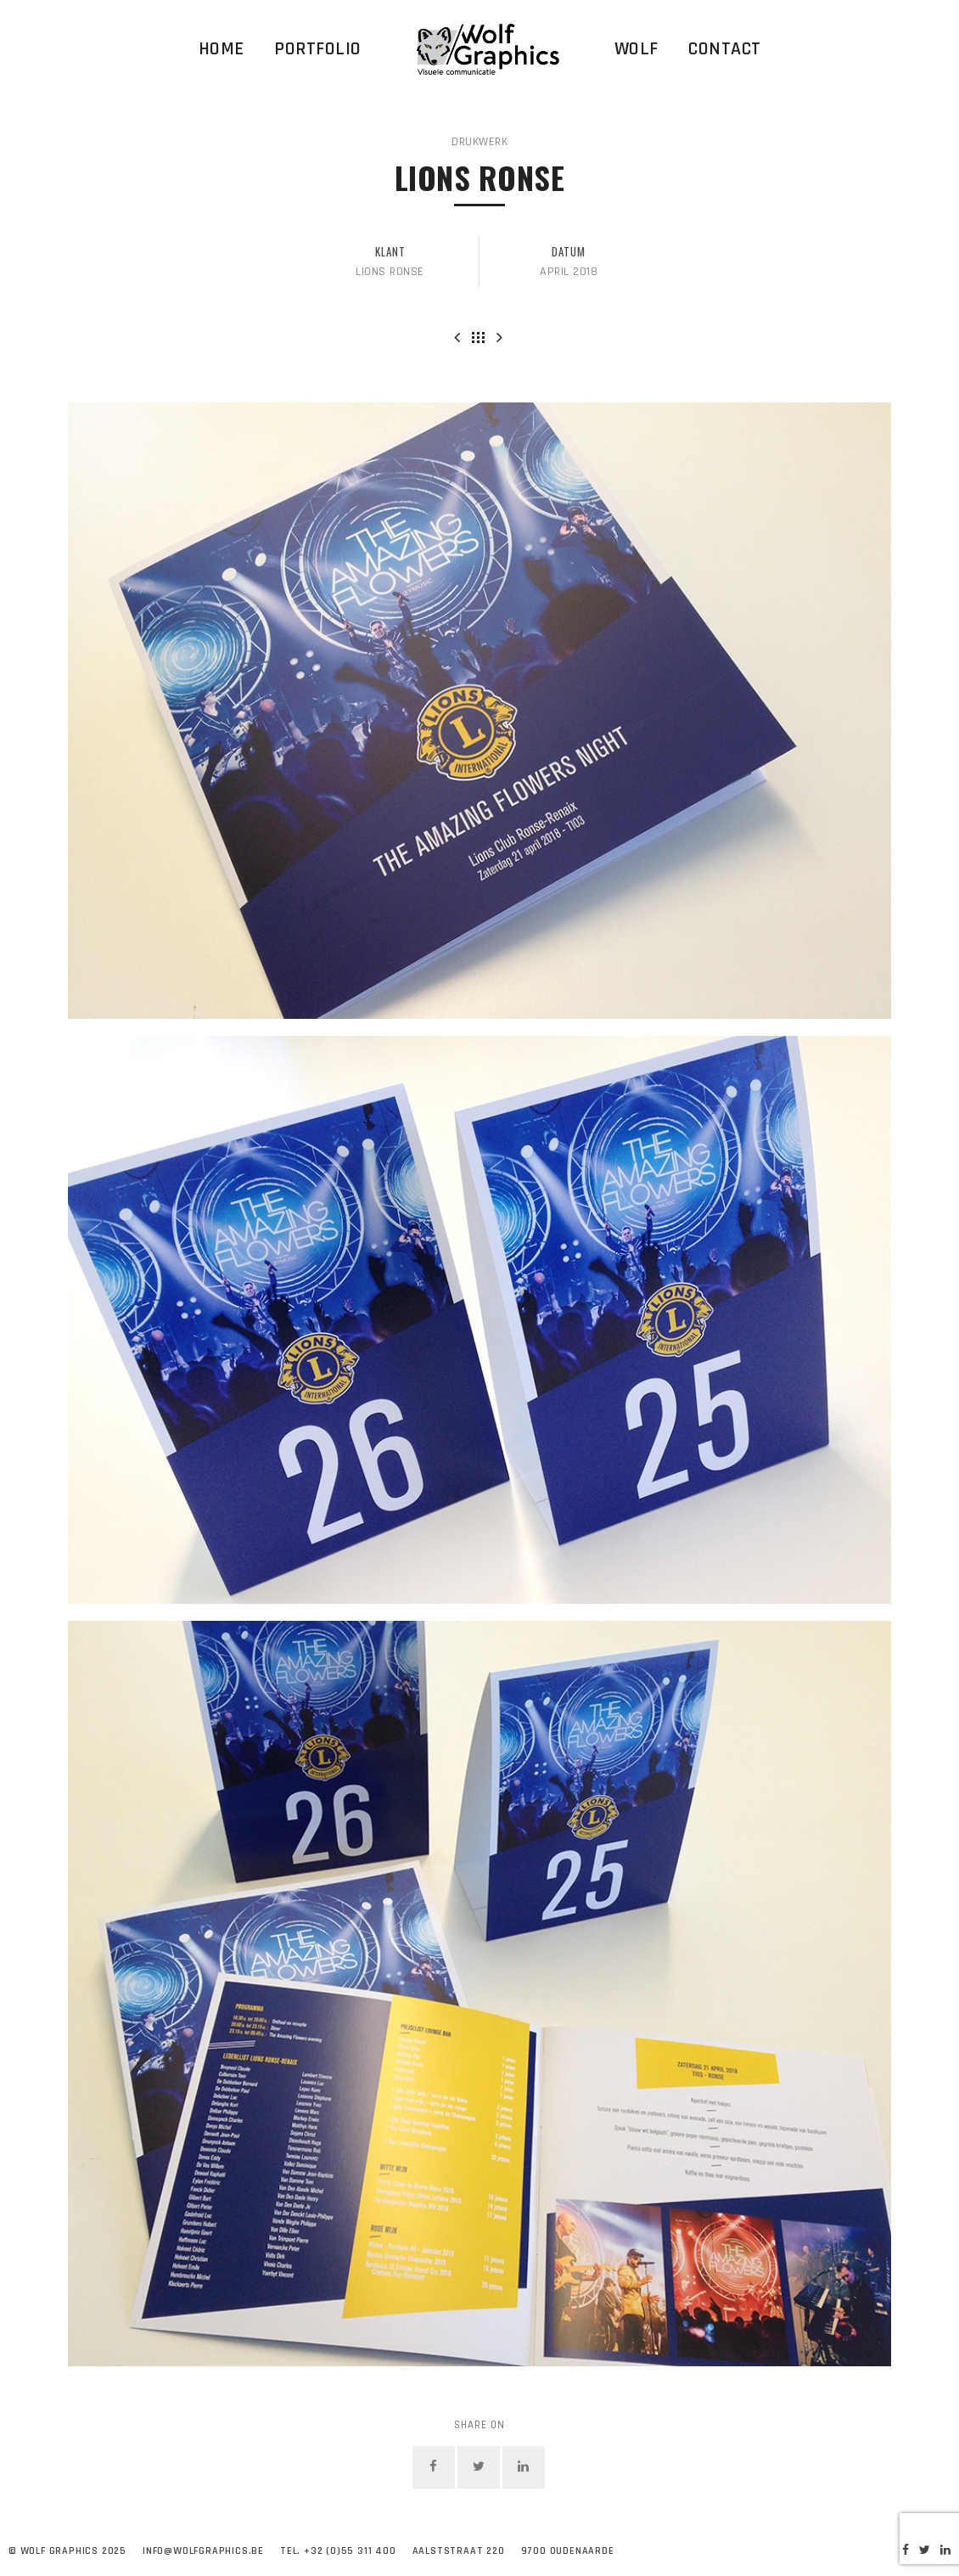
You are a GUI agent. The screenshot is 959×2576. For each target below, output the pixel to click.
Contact (724, 49)
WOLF (636, 49)
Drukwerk (479, 141)
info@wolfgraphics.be (203, 2551)
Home (221, 49)
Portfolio (318, 49)
